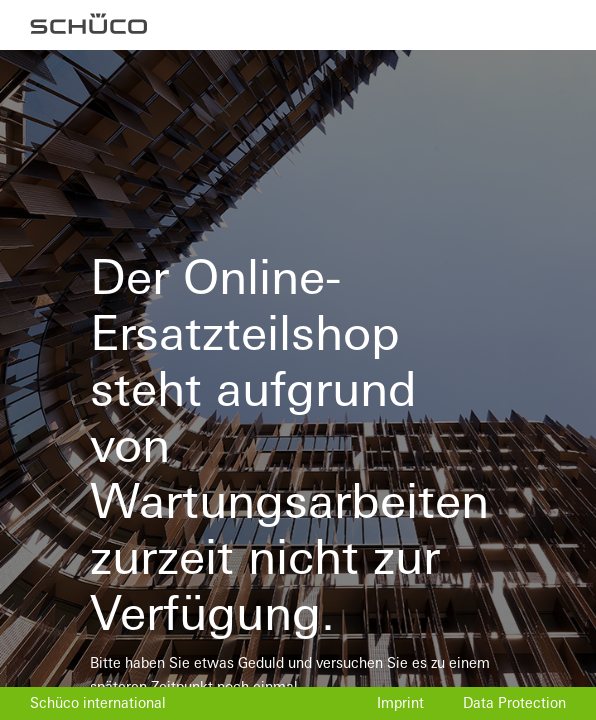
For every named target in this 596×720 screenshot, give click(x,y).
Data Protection (514, 703)
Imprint (400, 703)
